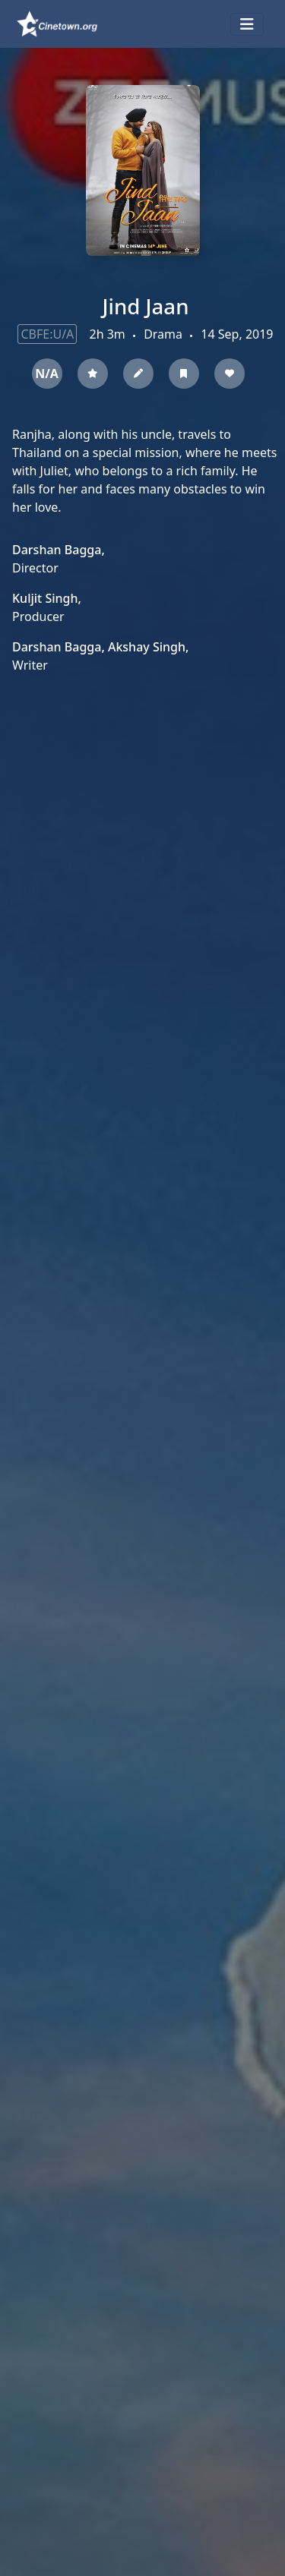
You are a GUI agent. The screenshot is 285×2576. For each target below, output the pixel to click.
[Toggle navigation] (247, 24)
